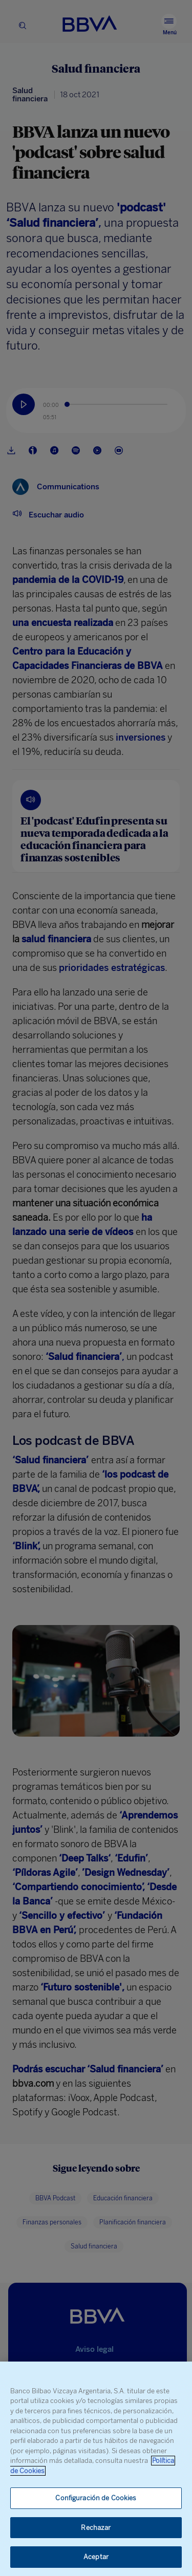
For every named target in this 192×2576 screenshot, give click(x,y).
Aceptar (96, 2557)
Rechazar (96, 2527)
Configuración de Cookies (95, 2498)
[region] (96, 2469)
